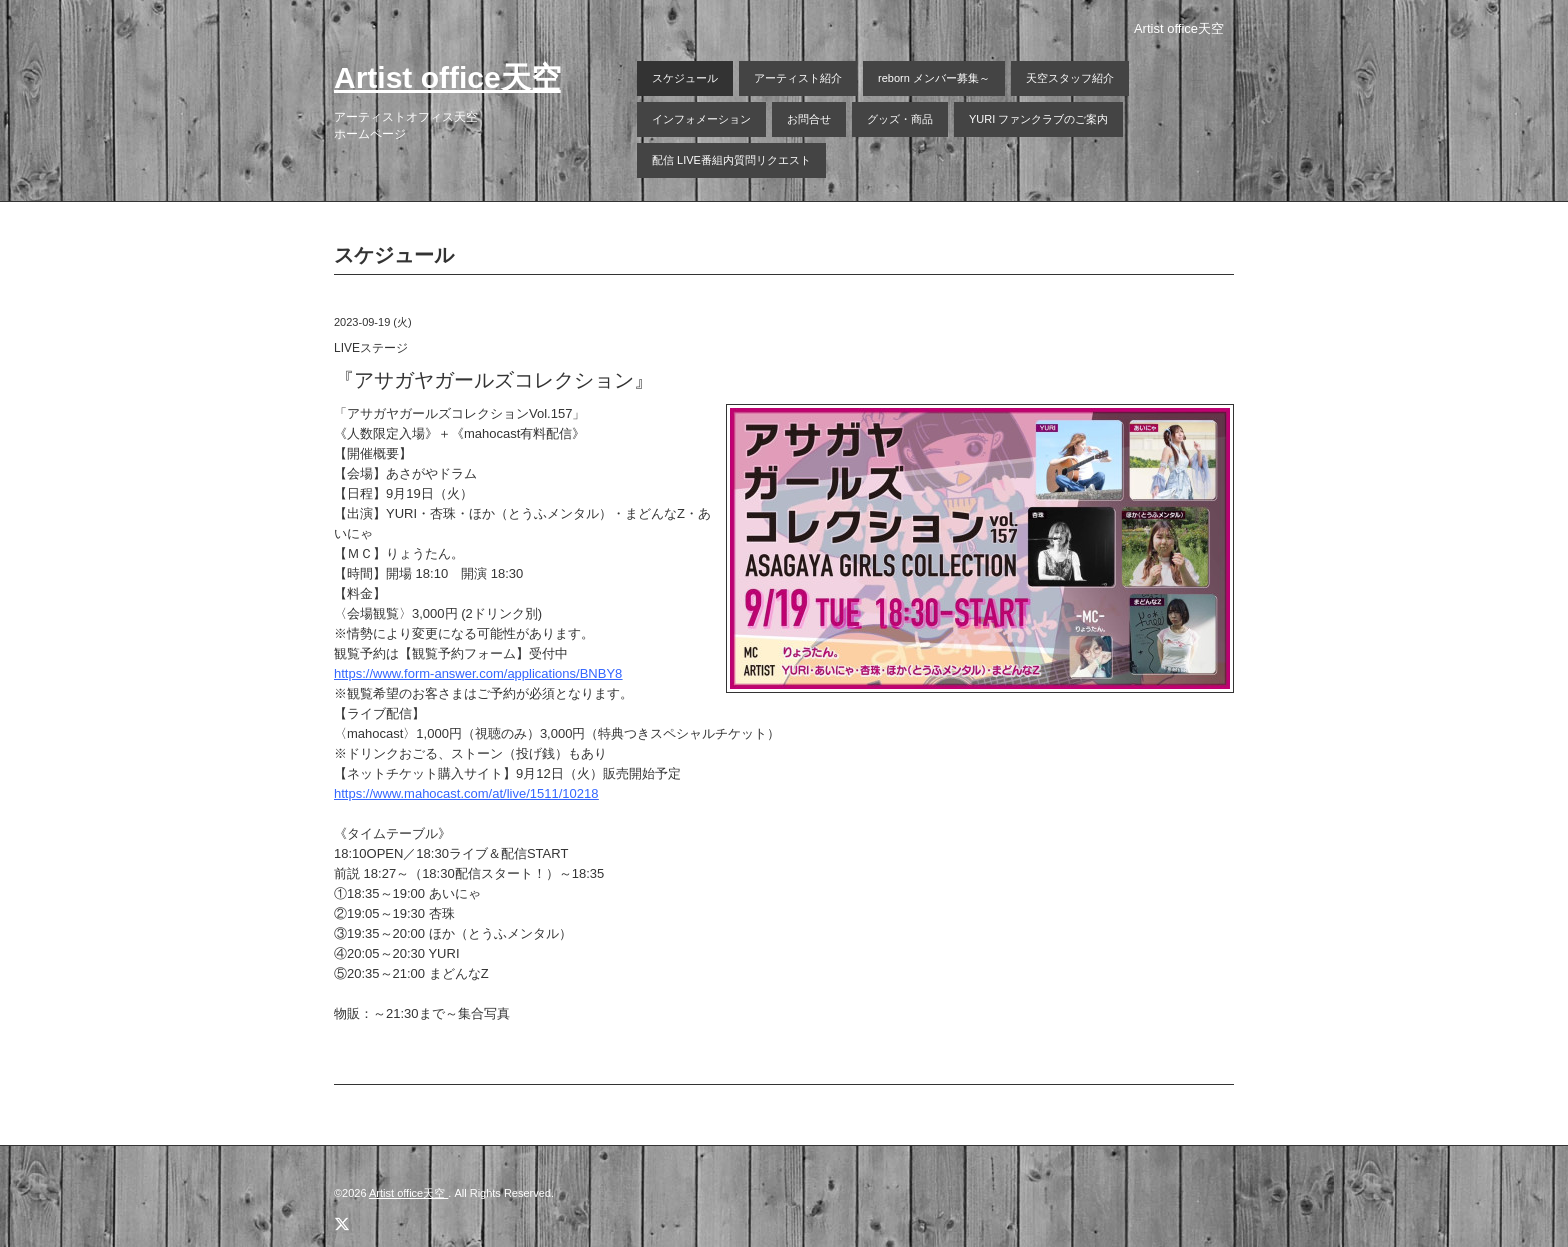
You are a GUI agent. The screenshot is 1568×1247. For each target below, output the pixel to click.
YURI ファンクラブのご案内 (1038, 119)
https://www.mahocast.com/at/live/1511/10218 (466, 793)
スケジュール (685, 78)
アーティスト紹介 (798, 78)
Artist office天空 (447, 77)
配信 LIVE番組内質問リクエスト (731, 160)
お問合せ (809, 119)
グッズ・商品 (900, 119)
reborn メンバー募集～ (934, 78)
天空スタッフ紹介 (1070, 78)
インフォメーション (701, 119)
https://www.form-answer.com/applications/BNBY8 (478, 673)
